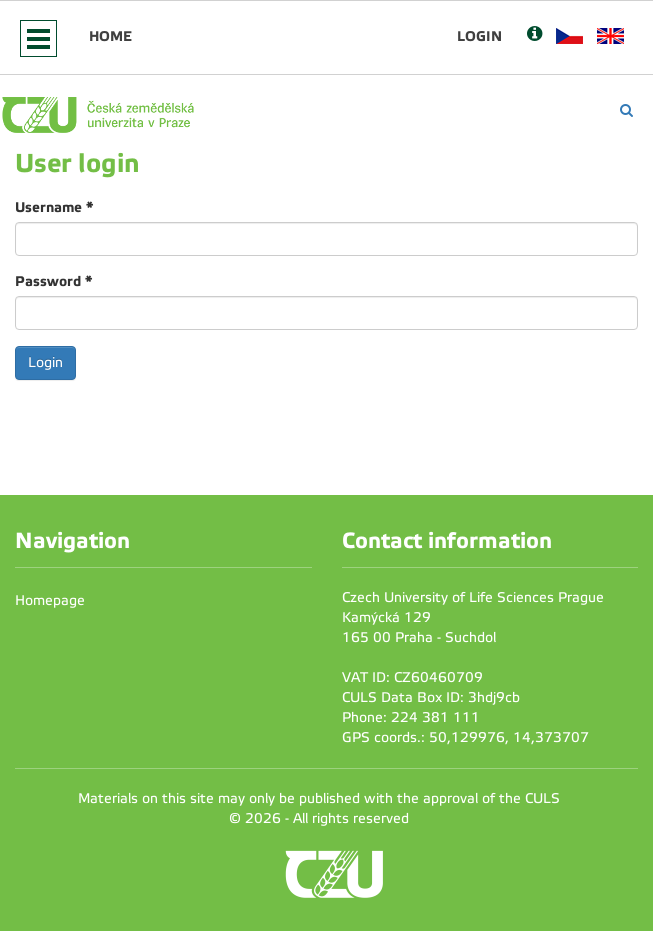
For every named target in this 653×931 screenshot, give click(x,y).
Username (54, 207)
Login (479, 36)
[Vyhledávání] (626, 110)
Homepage (50, 600)
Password (53, 281)
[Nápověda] (534, 35)
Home (110, 36)
